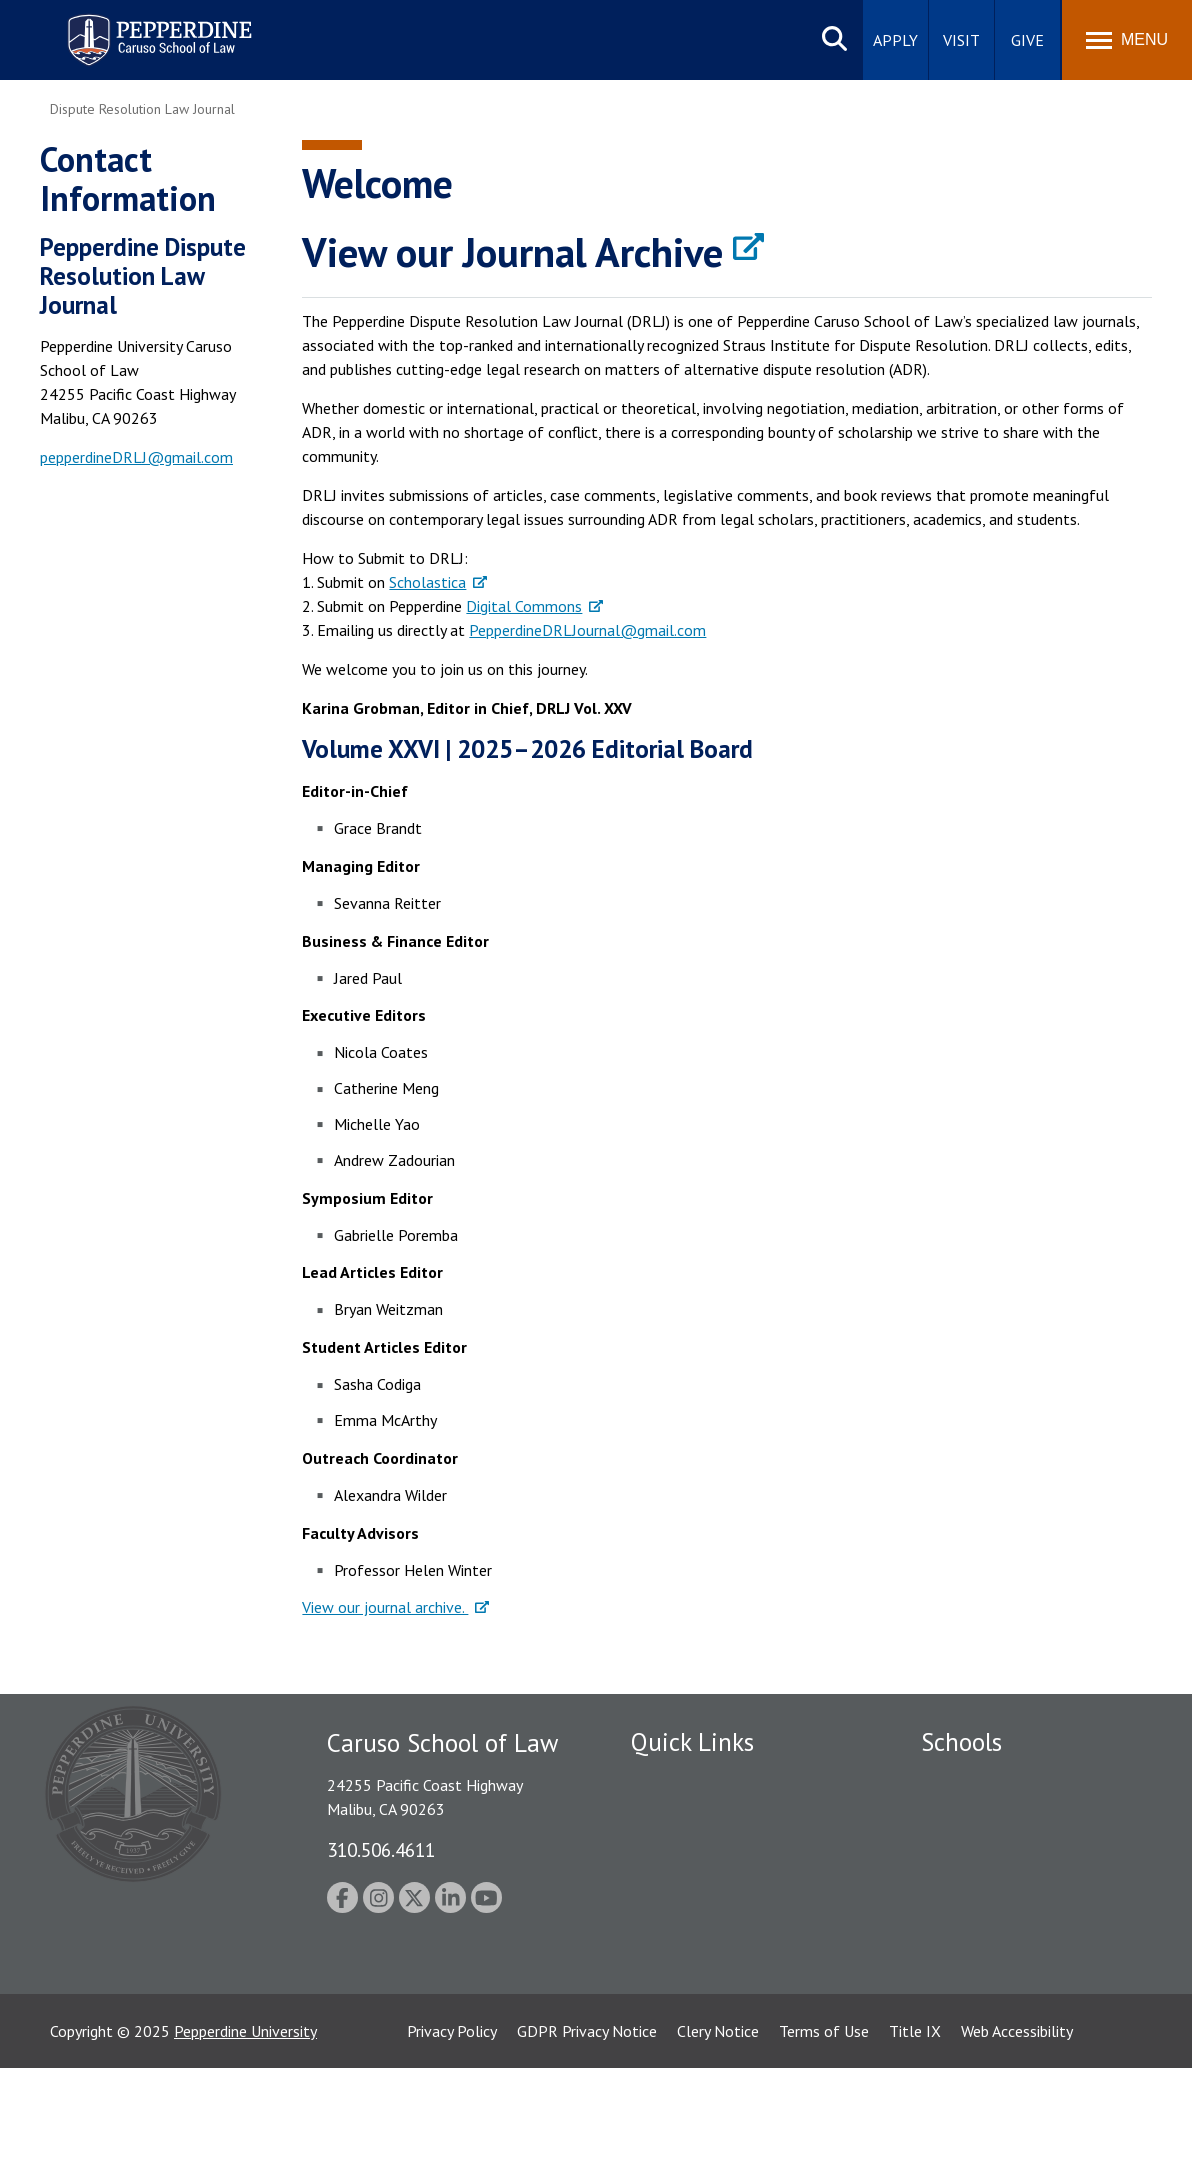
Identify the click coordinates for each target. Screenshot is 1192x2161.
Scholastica (427, 582)
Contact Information (701, 1919)
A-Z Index (663, 2010)
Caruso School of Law (995, 1815)
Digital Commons (524, 606)
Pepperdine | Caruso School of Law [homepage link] (156, 27)
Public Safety (675, 1780)
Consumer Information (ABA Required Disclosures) (724, 1964)
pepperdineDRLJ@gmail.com (136, 457)
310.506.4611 (381, 1849)
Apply (895, 40)
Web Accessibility (1017, 2124)
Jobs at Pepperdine (693, 1884)
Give (1027, 40)
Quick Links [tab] (692, 1742)
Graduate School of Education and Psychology (1036, 1894)
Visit (961, 40)
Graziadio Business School (1008, 1850)
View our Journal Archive (512, 251)
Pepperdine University (245, 2124)
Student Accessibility (700, 1815)
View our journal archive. (385, 1607)
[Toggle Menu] (1127, 40)
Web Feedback (678, 2044)
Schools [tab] (961, 1742)
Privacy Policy (452, 2124)
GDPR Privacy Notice (587, 2124)
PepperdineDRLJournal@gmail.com (587, 630)
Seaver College (971, 1780)
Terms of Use (824, 2124)
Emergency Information (710, 1850)
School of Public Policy (998, 1940)
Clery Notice (718, 2124)
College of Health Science (1008, 1975)
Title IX (915, 2124)
